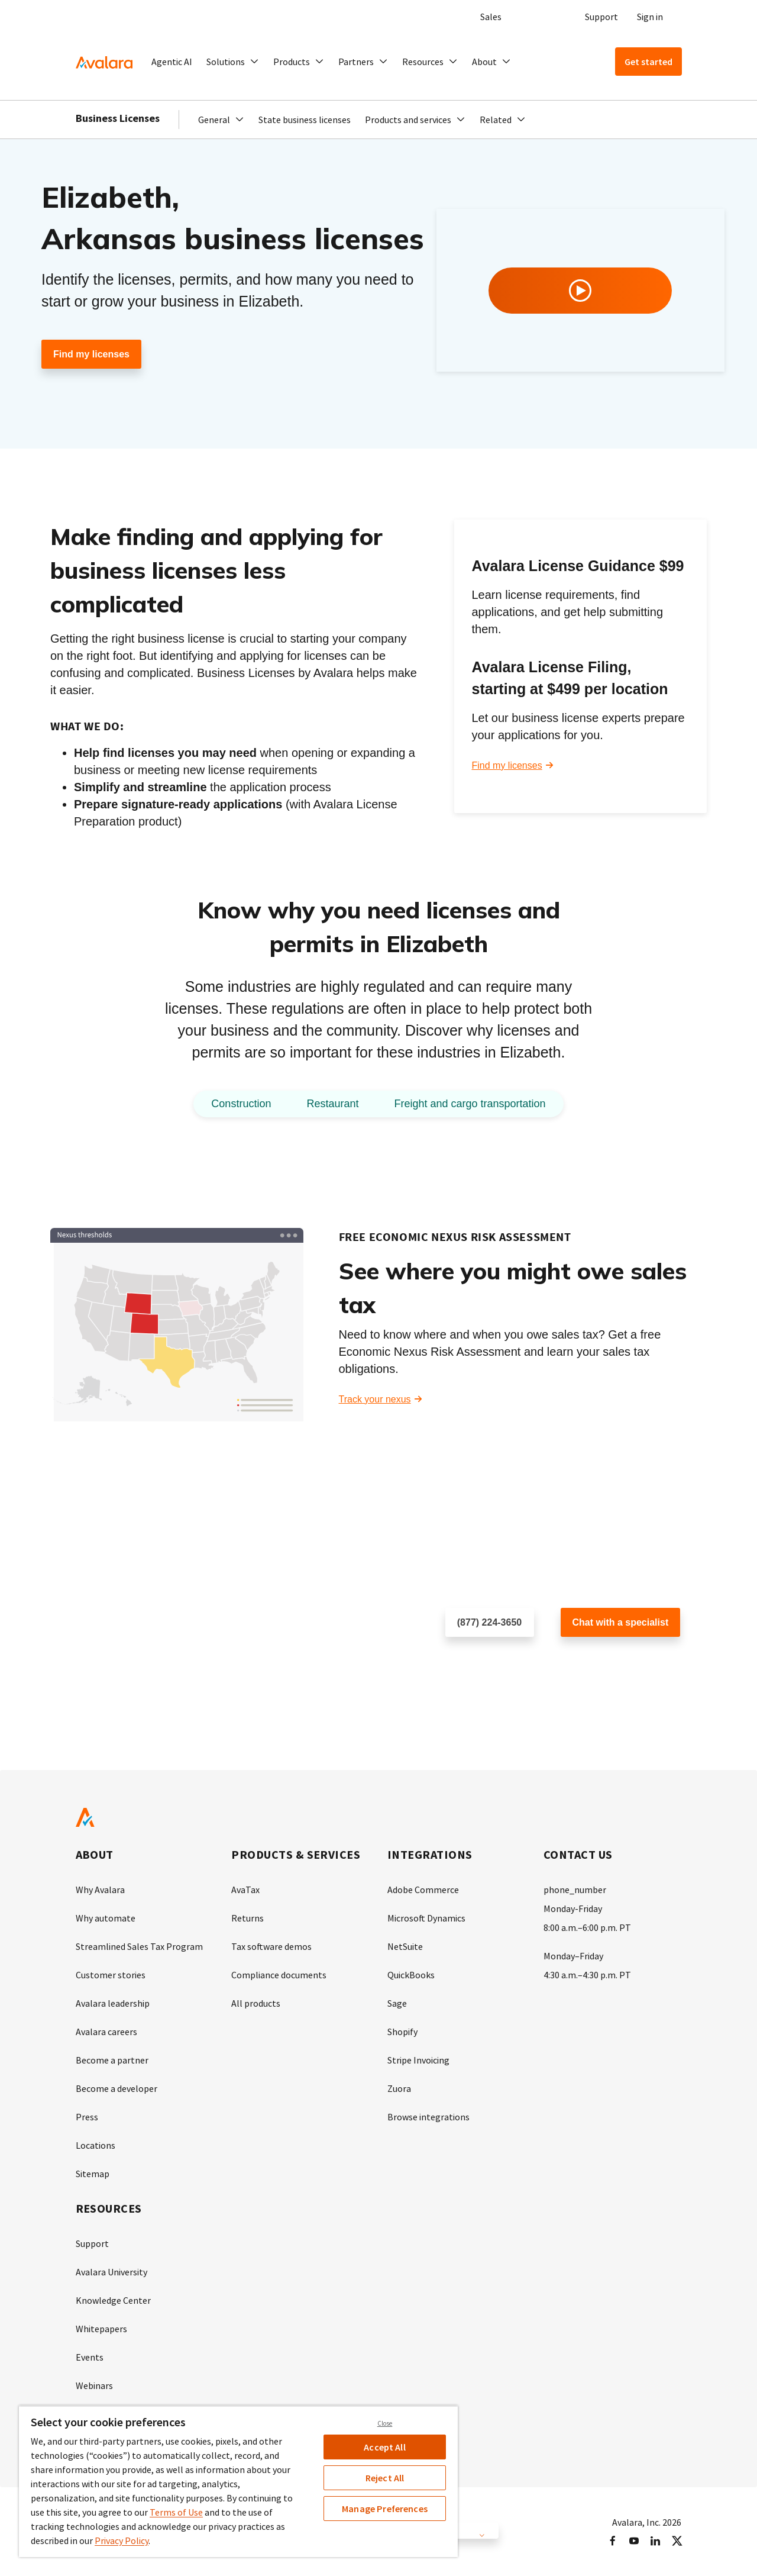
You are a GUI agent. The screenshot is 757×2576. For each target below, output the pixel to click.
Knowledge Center (113, 2300)
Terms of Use (176, 2512)
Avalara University (111, 2272)
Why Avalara (100, 1889)
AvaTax (245, 1889)
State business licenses (304, 119)
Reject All (385, 2478)
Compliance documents (278, 1975)
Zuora (399, 2088)
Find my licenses (91, 354)
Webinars (94, 2385)
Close (385, 2423)
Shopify (402, 2031)
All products (255, 2003)
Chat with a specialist (620, 1622)
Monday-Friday (573, 1908)
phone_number (575, 1889)
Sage (397, 2003)
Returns (247, 1918)
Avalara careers (106, 2031)
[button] (232, 61)
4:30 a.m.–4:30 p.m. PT (587, 1975)
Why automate (105, 1918)
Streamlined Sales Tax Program (139, 1946)
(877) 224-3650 (489, 1622)
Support (601, 16)
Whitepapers (101, 2329)
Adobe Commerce (423, 1889)
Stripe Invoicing (418, 2060)
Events (89, 2357)
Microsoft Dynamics (426, 1918)
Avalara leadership (113, 2003)
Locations (95, 2145)
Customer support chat (608, 1661)
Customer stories (110, 1975)
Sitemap (92, 2174)
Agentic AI (171, 61)
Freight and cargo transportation (469, 1104)
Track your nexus (375, 1399)
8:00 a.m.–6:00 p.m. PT (587, 1927)
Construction (241, 1104)
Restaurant (332, 1104)
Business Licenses (118, 118)
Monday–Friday (573, 1956)
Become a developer (116, 2088)
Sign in (650, 16)
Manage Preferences (385, 2508)
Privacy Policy (121, 2540)
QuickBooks (411, 1975)
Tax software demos (271, 1946)
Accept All (385, 2447)
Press (87, 2117)
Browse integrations (428, 2117)
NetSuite (405, 1946)
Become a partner (112, 2060)
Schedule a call (477, 1661)
